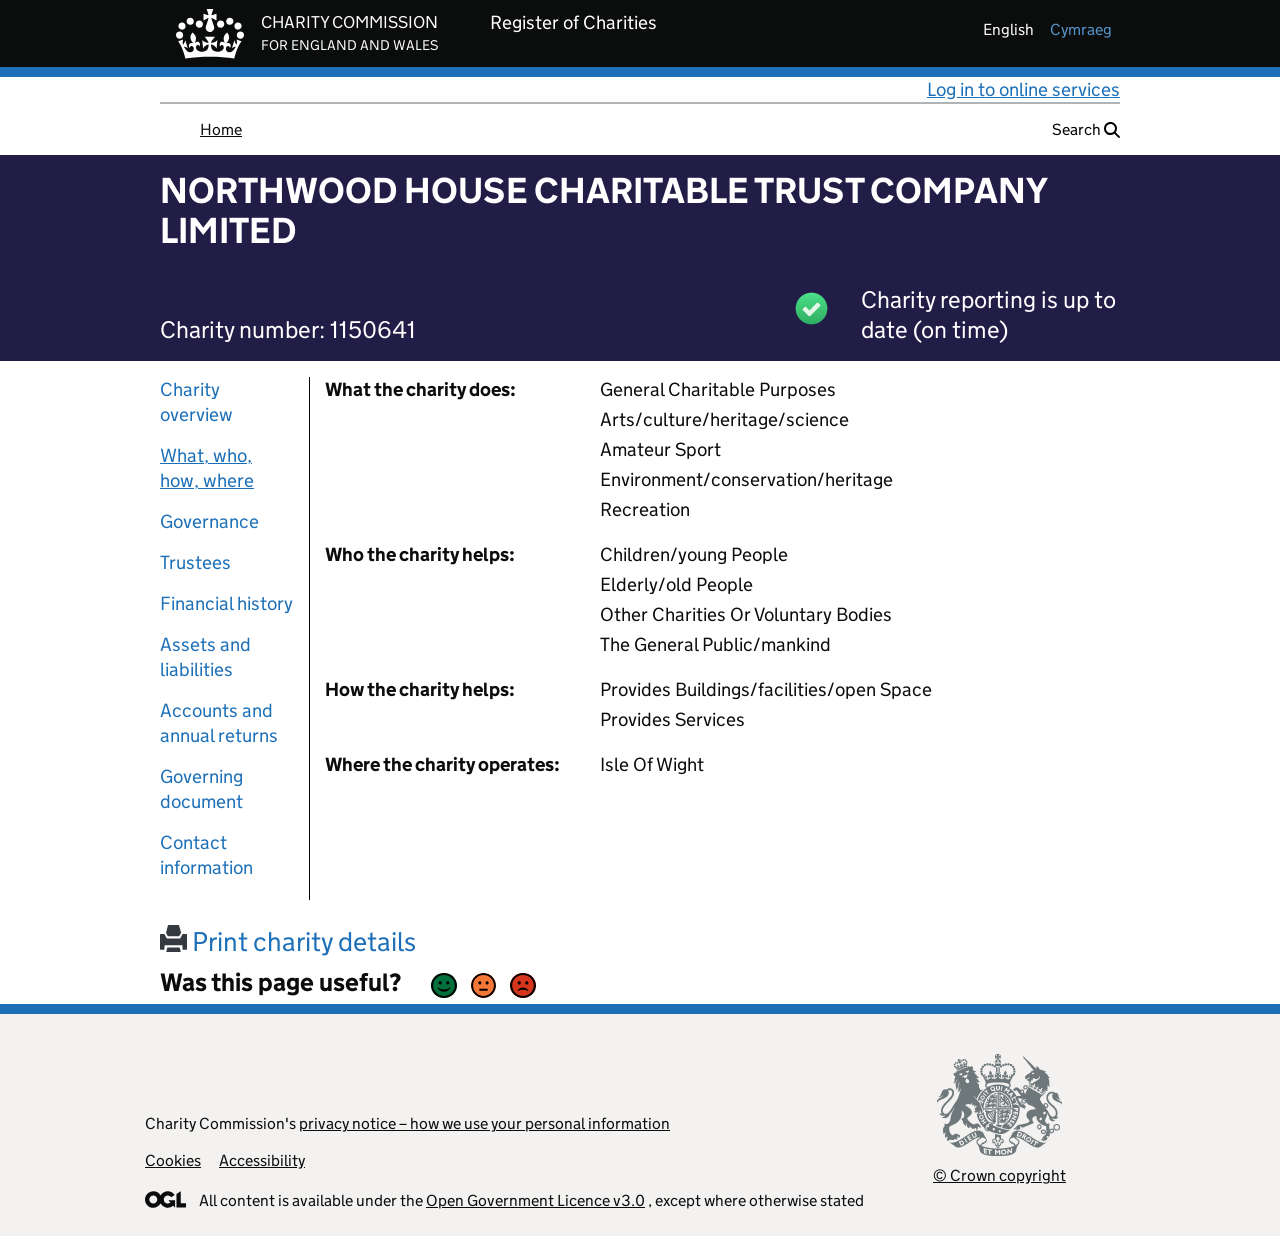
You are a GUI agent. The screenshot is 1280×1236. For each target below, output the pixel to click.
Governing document (201, 789)
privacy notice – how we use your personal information (484, 1123)
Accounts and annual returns (219, 723)
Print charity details (288, 941)
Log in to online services (1023, 89)
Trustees (195, 562)
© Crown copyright (999, 1175)
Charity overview (196, 402)
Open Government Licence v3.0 (535, 1200)
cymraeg (1081, 29)
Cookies (173, 1160)
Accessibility (262, 1160)
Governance (209, 521)
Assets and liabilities (205, 657)
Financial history (226, 603)
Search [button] (1086, 129)
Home (221, 129)
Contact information (206, 855)
